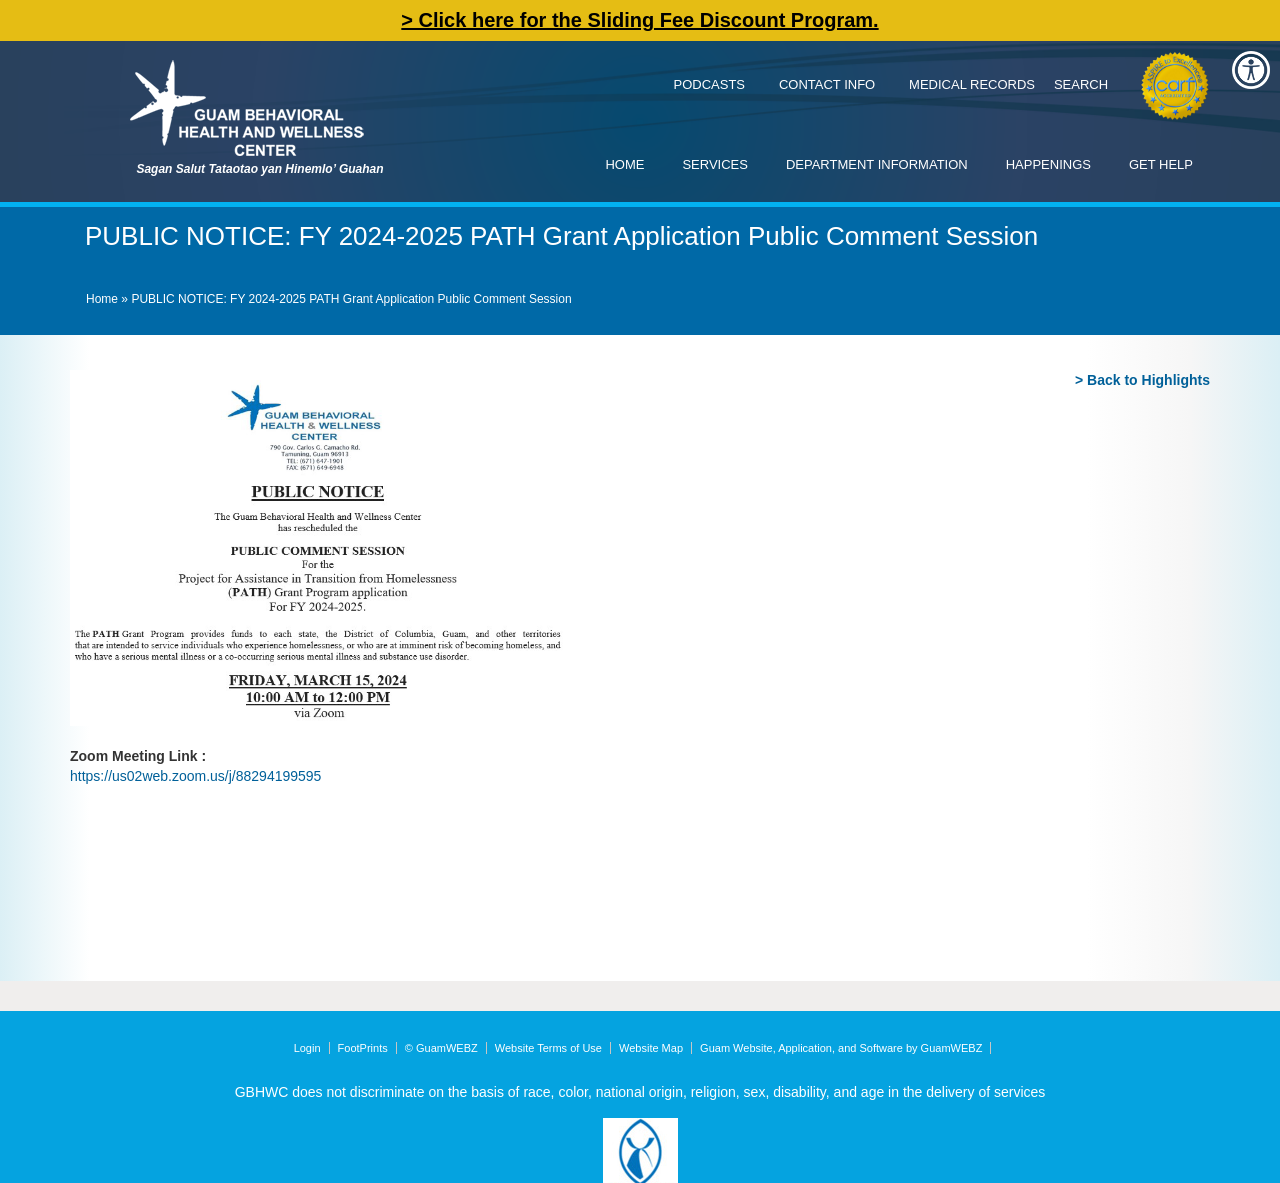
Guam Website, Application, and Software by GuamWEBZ (841, 1048)
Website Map (651, 1048)
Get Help (1161, 164)
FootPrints (363, 1048)
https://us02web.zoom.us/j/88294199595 (195, 776)
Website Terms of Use (548, 1048)
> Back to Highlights (1142, 380)
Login (307, 1048)
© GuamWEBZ (441, 1048)
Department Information (877, 164)
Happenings (1048, 164)
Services (715, 164)
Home (624, 164)
